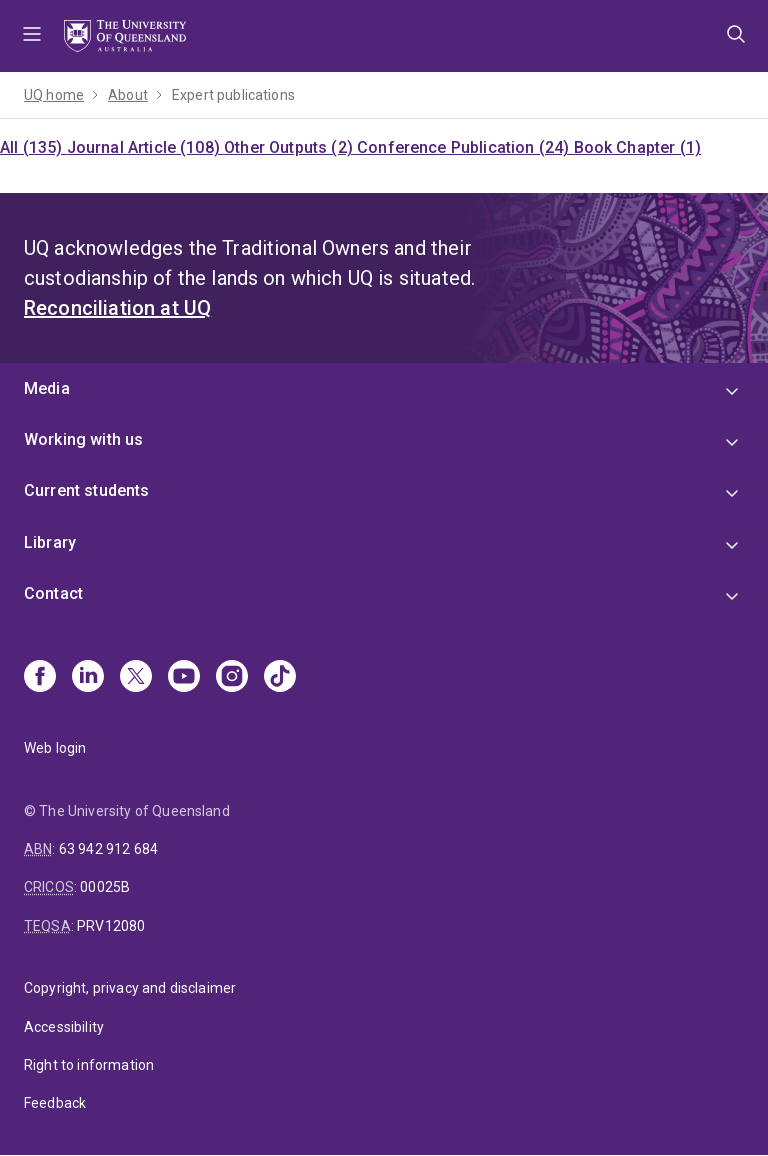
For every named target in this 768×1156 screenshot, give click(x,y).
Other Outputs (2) (290, 147)
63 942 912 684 (108, 849)
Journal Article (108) (146, 147)
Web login (55, 748)
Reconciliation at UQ (117, 308)
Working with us (83, 439)
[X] (136, 678)
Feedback (55, 1103)
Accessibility (64, 1027)
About (128, 95)
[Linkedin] (88, 678)
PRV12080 (111, 926)
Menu (32, 36)
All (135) (33, 147)
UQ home (54, 95)
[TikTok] (280, 678)
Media (47, 388)
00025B (105, 887)
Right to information (89, 1065)
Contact (53, 593)
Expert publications (233, 95)
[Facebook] (40, 678)
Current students (87, 490)
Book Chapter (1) (638, 147)
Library (50, 542)
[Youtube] (184, 678)
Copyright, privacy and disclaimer (130, 988)
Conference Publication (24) (465, 147)
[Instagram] (232, 678)
